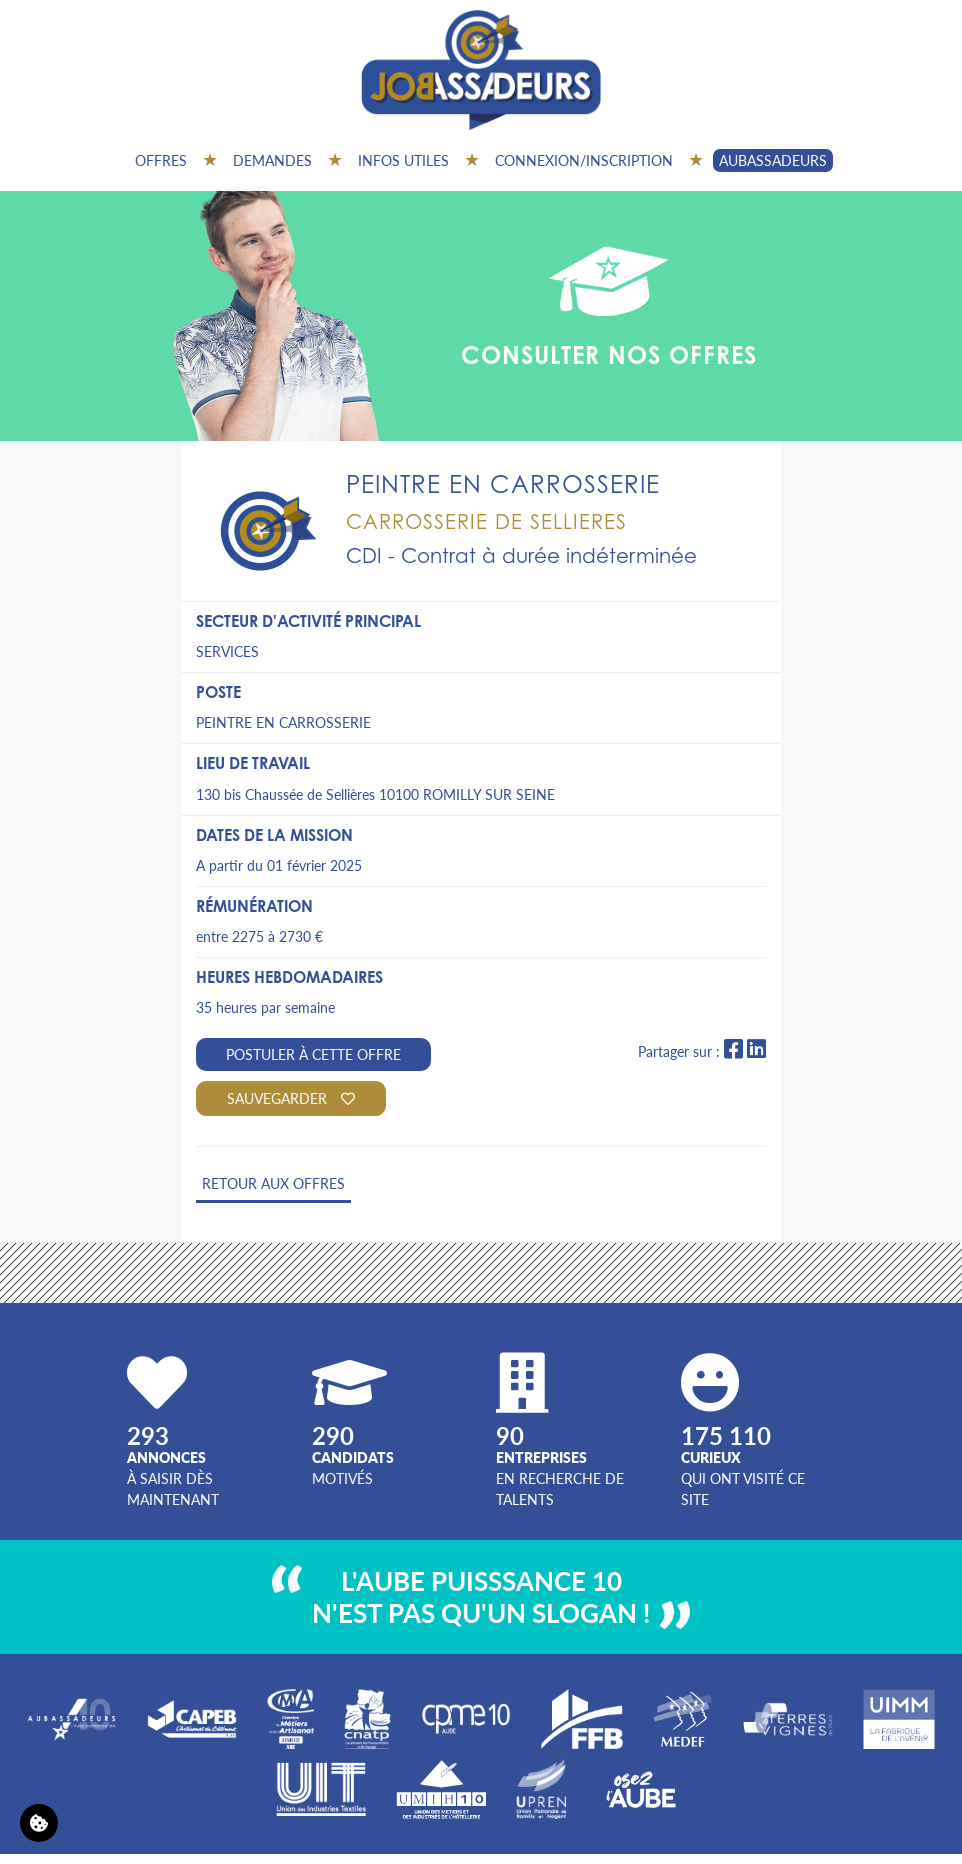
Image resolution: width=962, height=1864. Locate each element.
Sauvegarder (291, 1098)
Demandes (272, 160)
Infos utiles (403, 160)
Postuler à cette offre (313, 1054)
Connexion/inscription (584, 160)
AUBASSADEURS (773, 160)
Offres (161, 160)
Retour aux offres (273, 1183)
